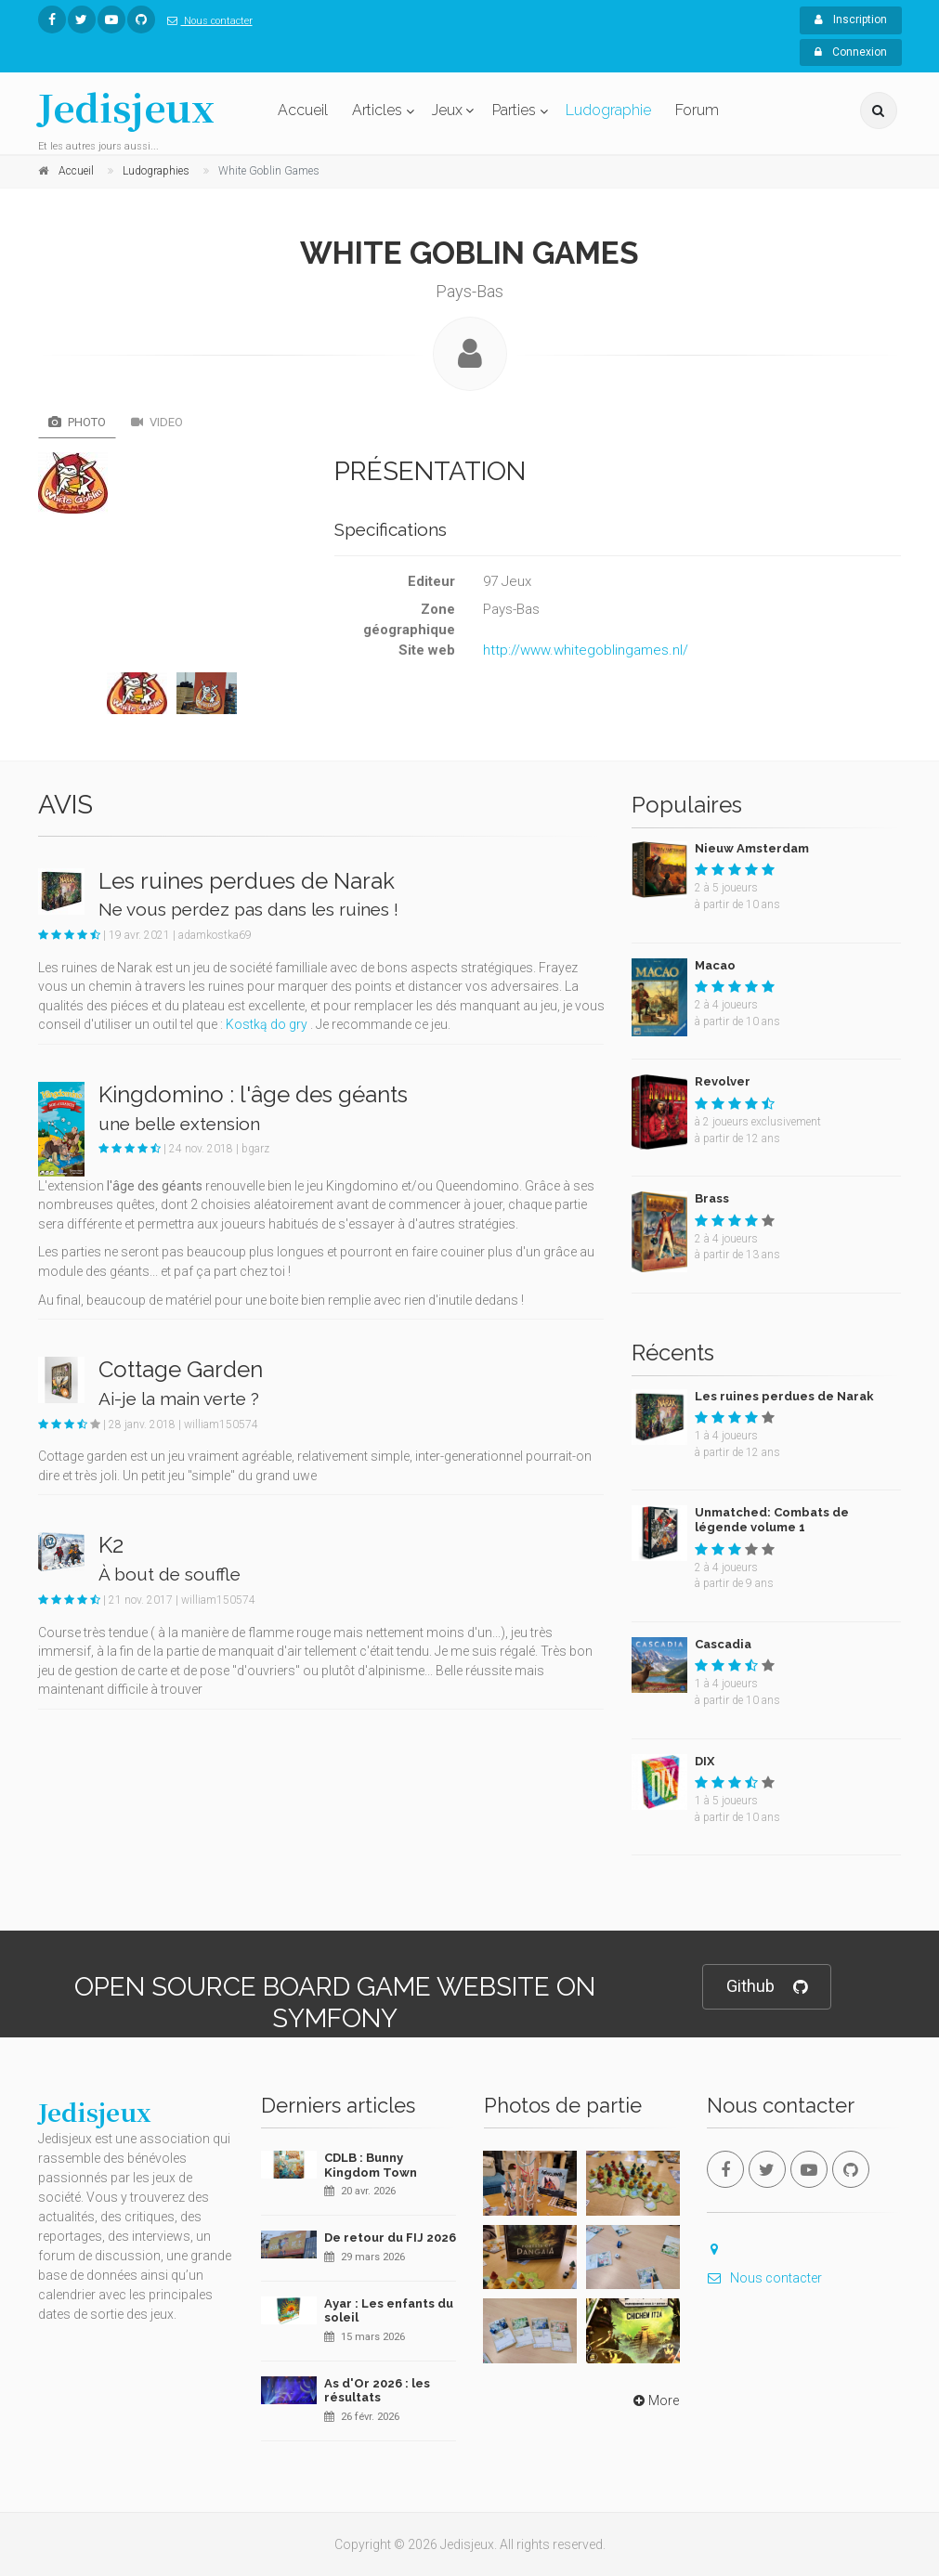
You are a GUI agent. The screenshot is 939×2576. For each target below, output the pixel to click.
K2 (111, 1544)
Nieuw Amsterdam (752, 848)
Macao (715, 965)
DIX (704, 1761)
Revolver (722, 1081)
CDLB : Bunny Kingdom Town (370, 2165)
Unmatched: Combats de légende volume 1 (772, 1519)
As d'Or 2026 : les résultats (377, 2390)
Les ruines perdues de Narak (246, 880)
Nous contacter (206, 21)
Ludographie (608, 110)
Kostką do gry (266, 1024)
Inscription (851, 19)
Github (766, 1987)
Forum (697, 110)
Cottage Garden (180, 1369)
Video (157, 422)
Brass (712, 1198)
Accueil (303, 110)
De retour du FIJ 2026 (390, 2237)
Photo (77, 422)
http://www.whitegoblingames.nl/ (585, 650)
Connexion (851, 52)
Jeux (447, 110)
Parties (514, 110)
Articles (377, 110)
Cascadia (723, 1644)
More (654, 2400)
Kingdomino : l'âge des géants (253, 1094)
